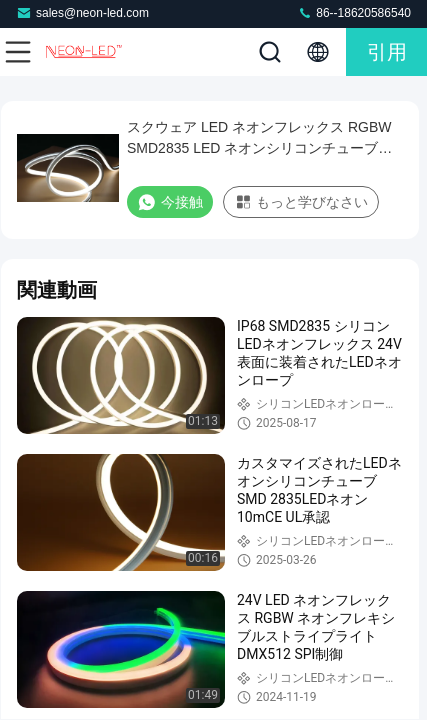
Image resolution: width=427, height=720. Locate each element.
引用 (387, 52)
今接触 (170, 202)
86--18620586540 (354, 12)
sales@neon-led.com (82, 12)
